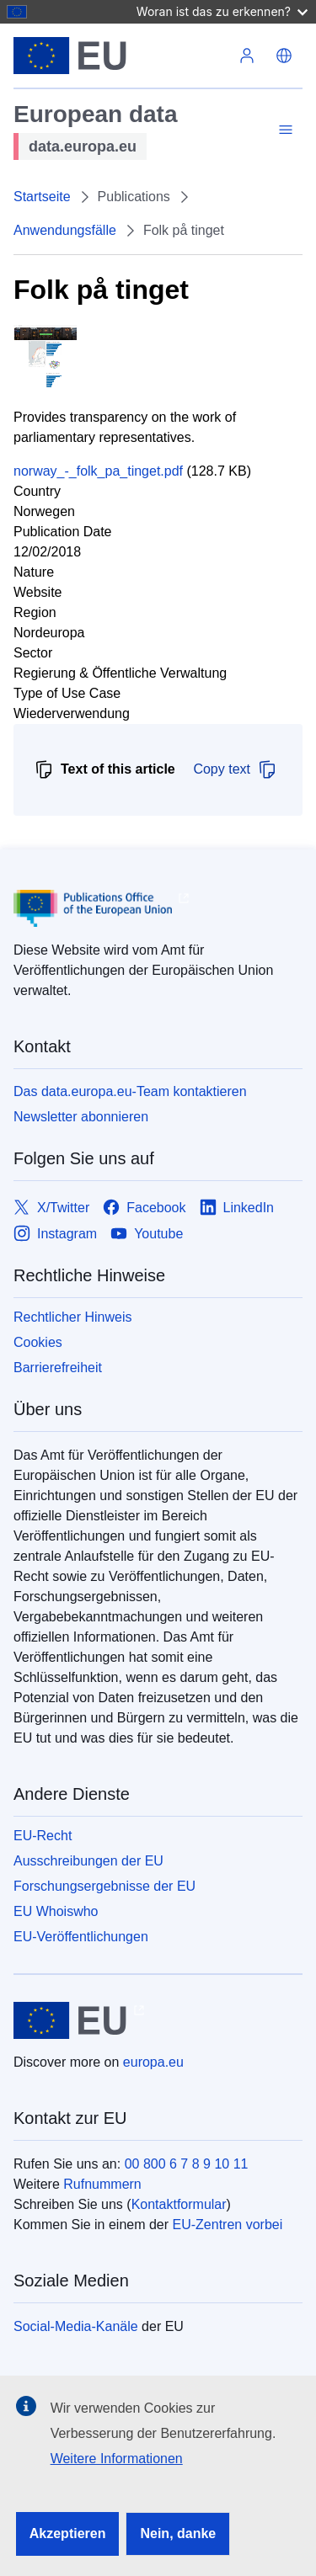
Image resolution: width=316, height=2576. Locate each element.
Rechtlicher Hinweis (72, 1317)
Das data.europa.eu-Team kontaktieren (130, 1091)
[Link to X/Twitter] (51, 1207)
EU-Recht (42, 1835)
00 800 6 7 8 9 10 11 (187, 2164)
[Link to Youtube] (146, 1233)
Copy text (235, 769)
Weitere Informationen (117, 2458)
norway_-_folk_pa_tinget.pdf (98, 471)
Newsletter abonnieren (80, 1117)
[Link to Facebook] (144, 1207)
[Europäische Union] (120, 55)
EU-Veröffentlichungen (80, 1936)
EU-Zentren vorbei (228, 2224)
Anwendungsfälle (64, 230)
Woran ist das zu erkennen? (222, 11)
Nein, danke (178, 2533)
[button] (284, 55)
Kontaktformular (179, 2204)
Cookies (37, 1342)
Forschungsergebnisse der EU (104, 1886)
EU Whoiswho (55, 1911)
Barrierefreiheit (57, 1367)
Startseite (42, 196)
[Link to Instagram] (55, 1233)
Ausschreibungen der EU (88, 1861)
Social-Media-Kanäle (75, 2326)
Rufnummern (102, 2184)
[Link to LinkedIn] (237, 1207)
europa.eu (153, 2062)
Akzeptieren (67, 2533)
